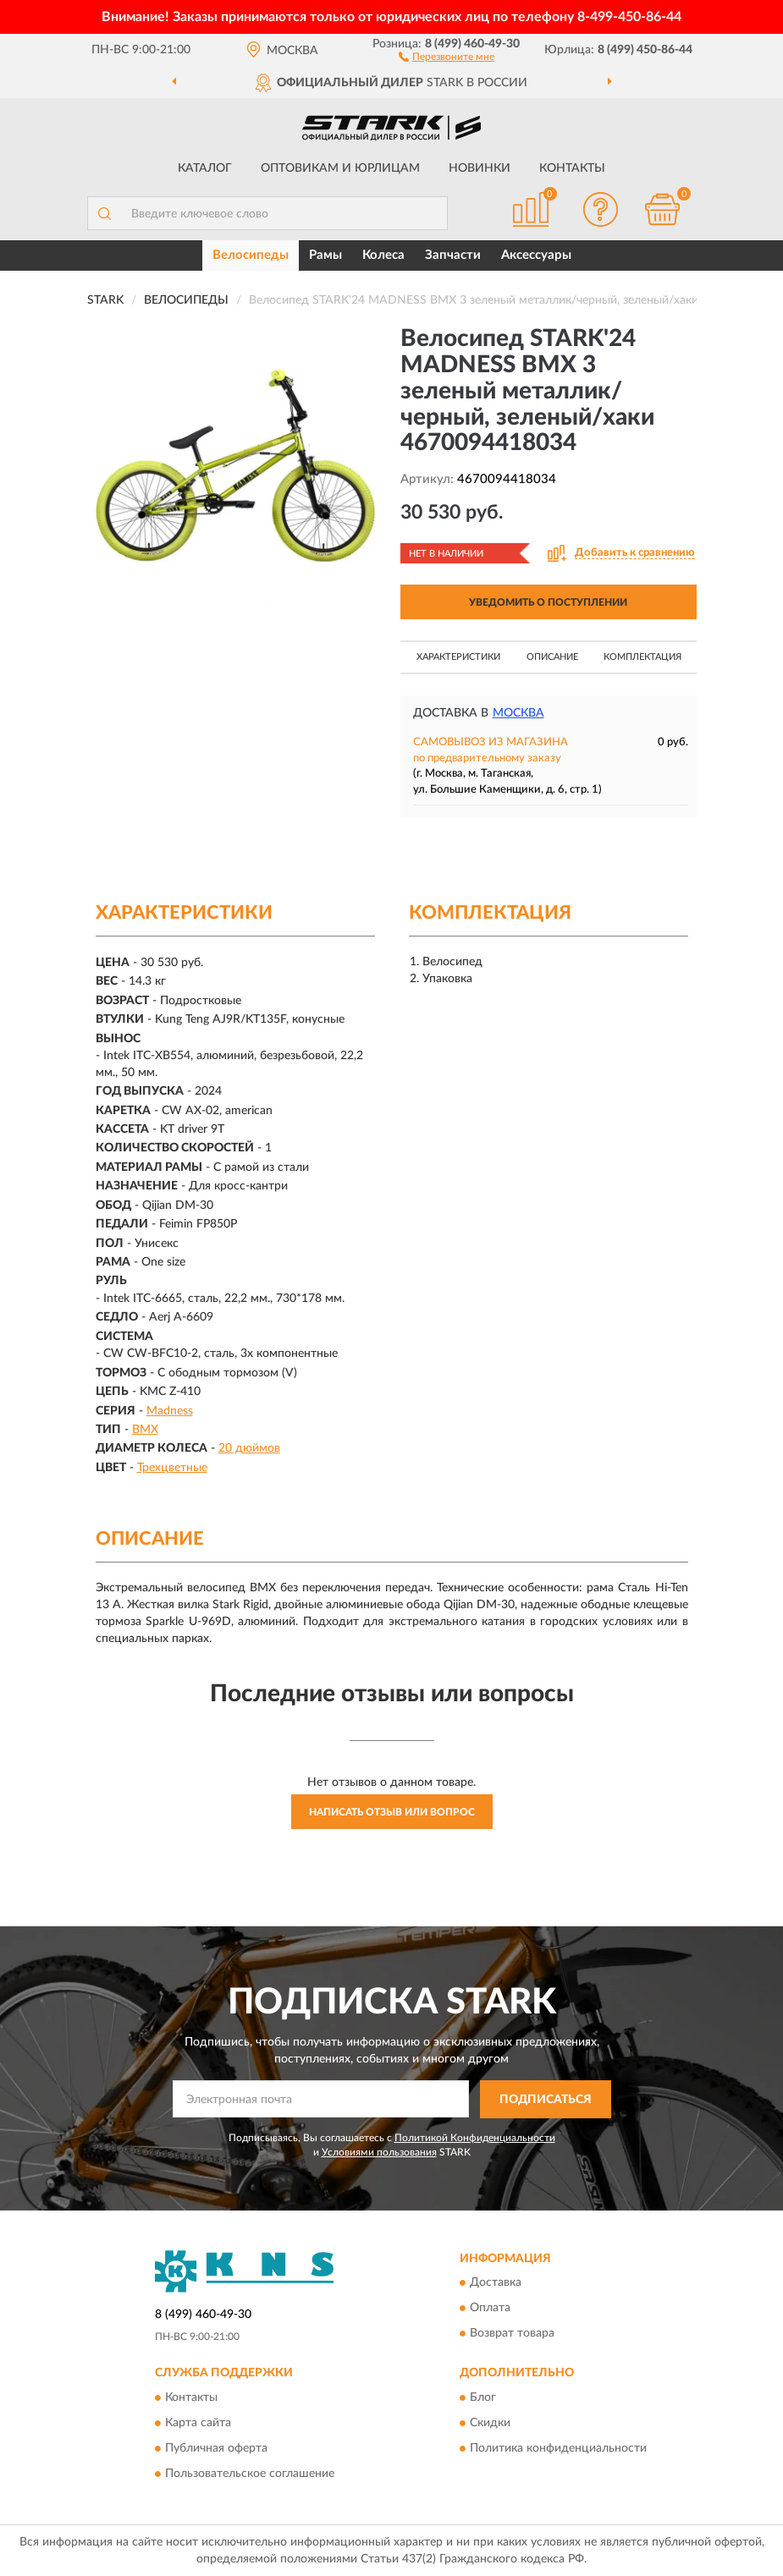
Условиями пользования (379, 2152)
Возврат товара (512, 2334)
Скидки (490, 2423)
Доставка (495, 2283)
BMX (145, 1430)
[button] (446, 56)
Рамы (325, 255)
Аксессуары (536, 255)
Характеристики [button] (458, 657)
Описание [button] (552, 657)
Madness (169, 1411)
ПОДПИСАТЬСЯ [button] (545, 2100)
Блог (483, 2397)
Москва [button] (518, 713)
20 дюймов (249, 1448)
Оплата (490, 2309)
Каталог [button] (205, 168)
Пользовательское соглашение (249, 2474)
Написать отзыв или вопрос (392, 1812)
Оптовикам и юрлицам (340, 168)
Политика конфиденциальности (558, 2448)
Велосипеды (250, 255)
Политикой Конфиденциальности (474, 2138)
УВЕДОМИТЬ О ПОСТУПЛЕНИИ (548, 602)
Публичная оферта (216, 2448)
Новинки (479, 168)
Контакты (572, 168)
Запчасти (453, 255)
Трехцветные (172, 1468)
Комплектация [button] (642, 657)
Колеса (383, 255)
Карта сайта (198, 2423)
